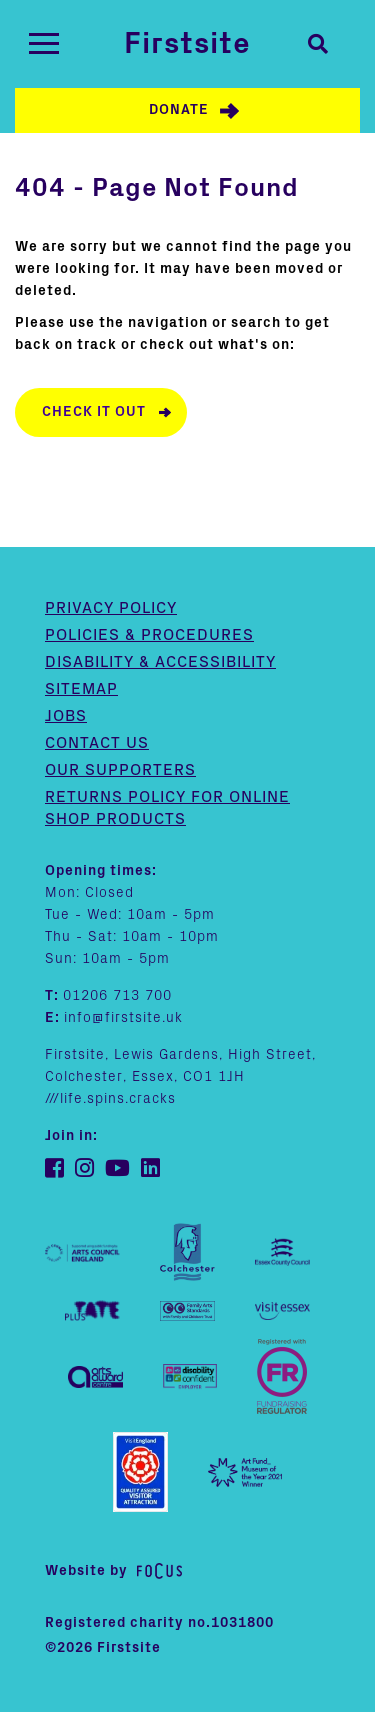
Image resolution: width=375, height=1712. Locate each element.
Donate (179, 110)
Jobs (66, 716)
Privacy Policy (111, 608)
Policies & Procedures (149, 635)
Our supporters (120, 770)
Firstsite (187, 44)
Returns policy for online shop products (167, 808)
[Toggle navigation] (44, 43)
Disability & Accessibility (160, 662)
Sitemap (81, 689)
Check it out (94, 412)
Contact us (97, 743)
